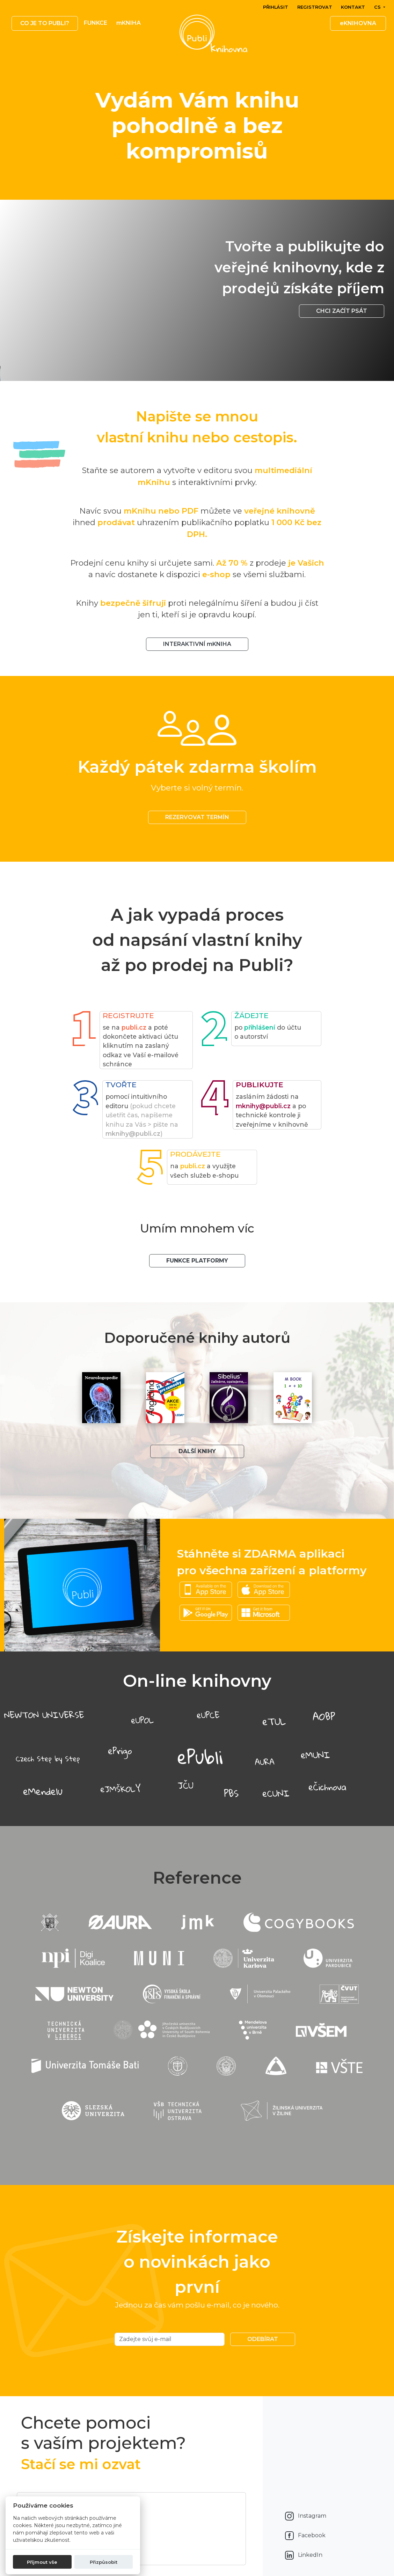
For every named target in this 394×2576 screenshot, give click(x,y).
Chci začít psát (341, 311)
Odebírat (262, 2339)
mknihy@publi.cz (132, 1133)
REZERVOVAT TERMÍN (197, 817)
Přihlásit (275, 7)
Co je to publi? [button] (44, 23)
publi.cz (134, 1027)
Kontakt (353, 7)
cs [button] (378, 7)
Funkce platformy (197, 1260)
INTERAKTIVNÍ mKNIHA (197, 644)
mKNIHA (128, 23)
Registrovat (314, 7)
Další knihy (197, 1451)
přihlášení (259, 1027)
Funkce (95, 23)
